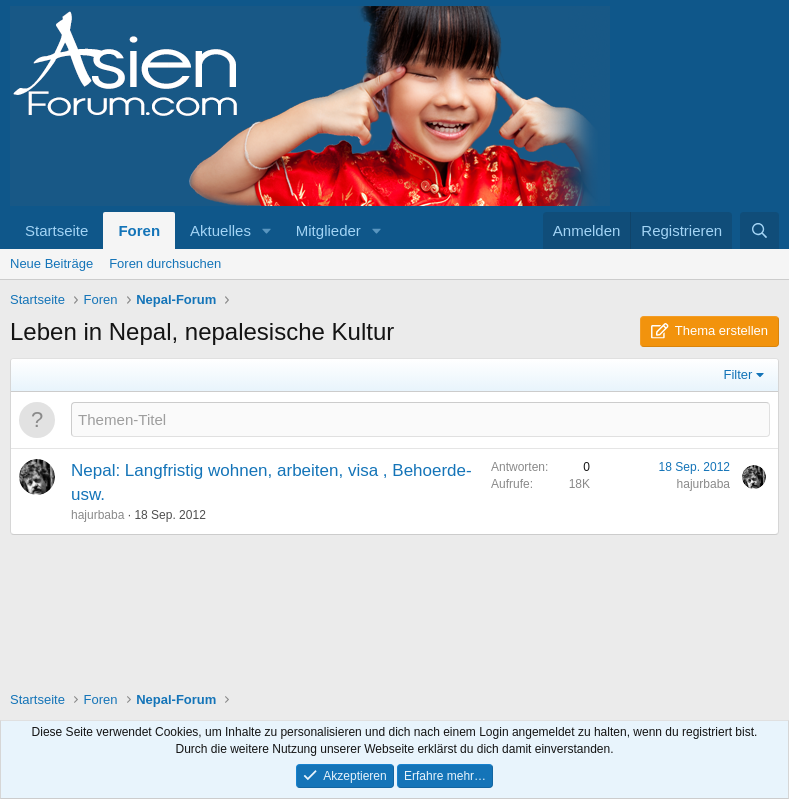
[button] (267, 230)
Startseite (56, 230)
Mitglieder (328, 230)
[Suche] (759, 230)
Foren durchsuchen (165, 263)
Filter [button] (738, 374)
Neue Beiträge (51, 263)
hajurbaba (97, 515)
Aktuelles (220, 230)
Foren (139, 230)
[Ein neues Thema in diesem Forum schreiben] (420, 419)
